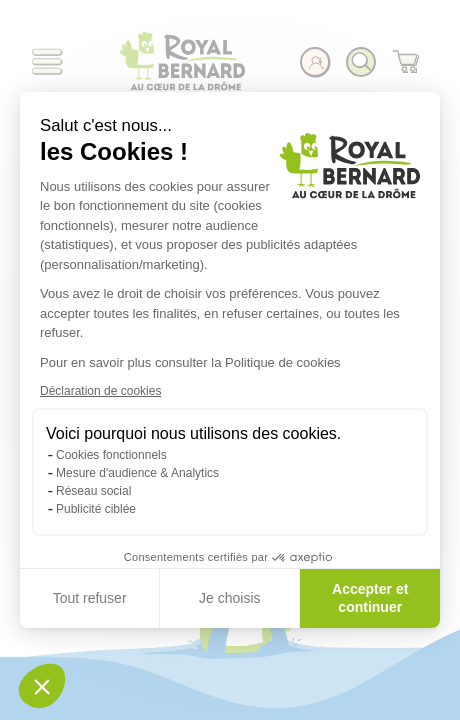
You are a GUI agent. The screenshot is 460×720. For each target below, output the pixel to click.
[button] (42, 686)
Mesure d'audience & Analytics (137, 473)
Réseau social (93, 491)
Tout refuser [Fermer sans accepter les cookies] (90, 598)
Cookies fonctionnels (111, 455)
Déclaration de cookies (100, 391)
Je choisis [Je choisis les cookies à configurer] (229, 598)
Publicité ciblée (96, 509)
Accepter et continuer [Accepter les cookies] (370, 598)
